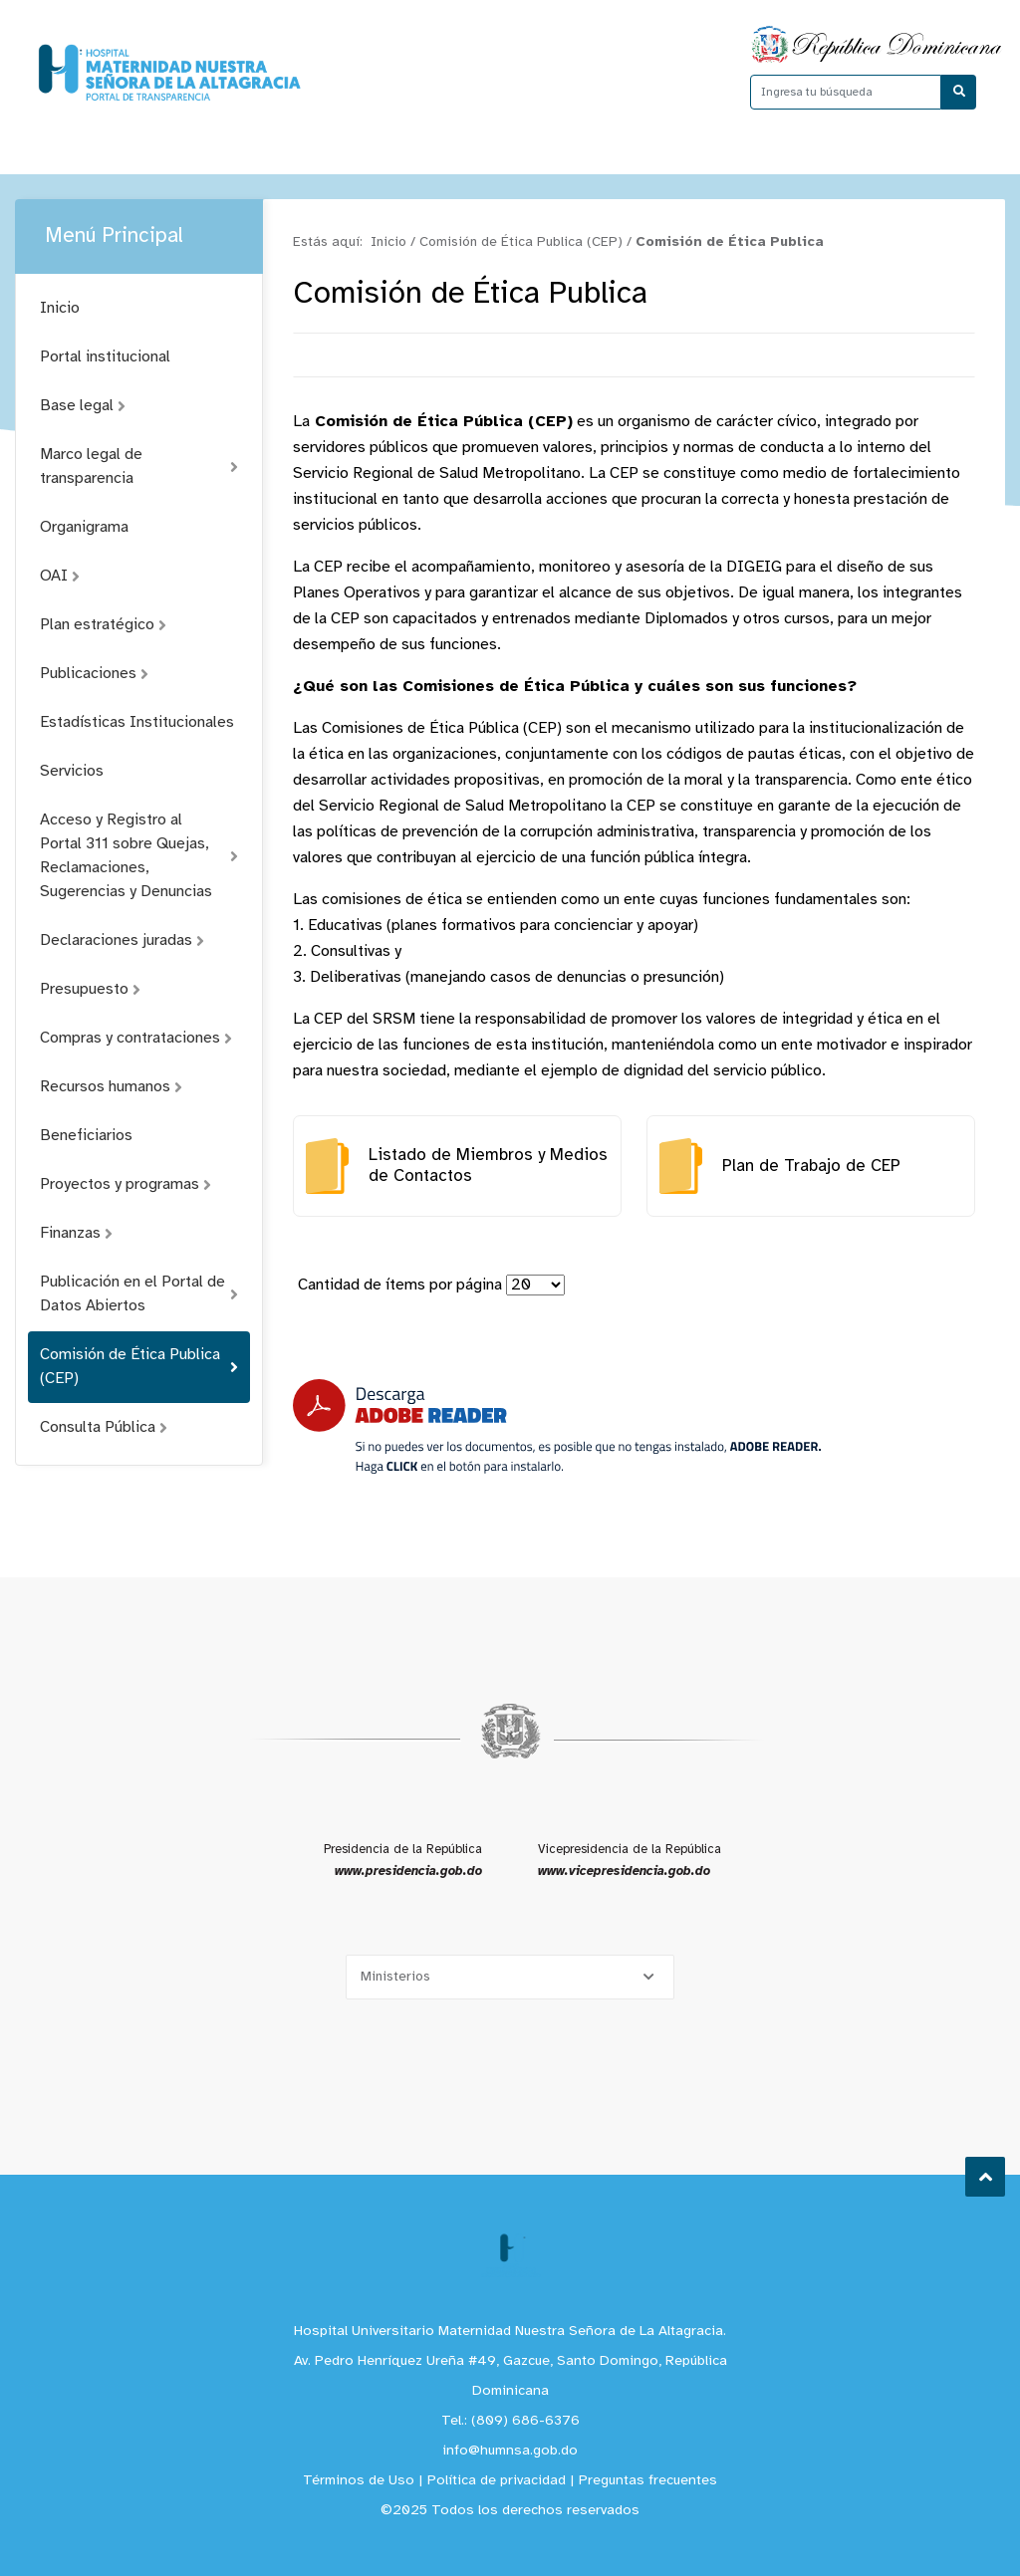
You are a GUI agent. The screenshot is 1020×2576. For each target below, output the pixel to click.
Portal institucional (105, 357)
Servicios (72, 771)
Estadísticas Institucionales (137, 722)
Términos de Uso (358, 2480)
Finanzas (76, 1233)
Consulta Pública (103, 1427)
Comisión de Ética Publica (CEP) (139, 1366)
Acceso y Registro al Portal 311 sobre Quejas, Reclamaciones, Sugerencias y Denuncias (139, 856)
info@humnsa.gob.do (510, 2451)
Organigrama (84, 527)
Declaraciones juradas (122, 940)
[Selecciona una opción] (510, 1977)
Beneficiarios (86, 1135)
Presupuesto (90, 989)
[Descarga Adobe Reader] (557, 1426)
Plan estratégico (103, 624)
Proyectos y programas (125, 1184)
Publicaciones (94, 673)
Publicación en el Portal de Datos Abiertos (139, 1294)
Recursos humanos (111, 1086)
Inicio (60, 308)
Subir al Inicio (985, 2177)
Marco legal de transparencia (139, 466)
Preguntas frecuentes (648, 2480)
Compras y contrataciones (136, 1038)
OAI (60, 576)
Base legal (83, 405)
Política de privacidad (496, 2480)
